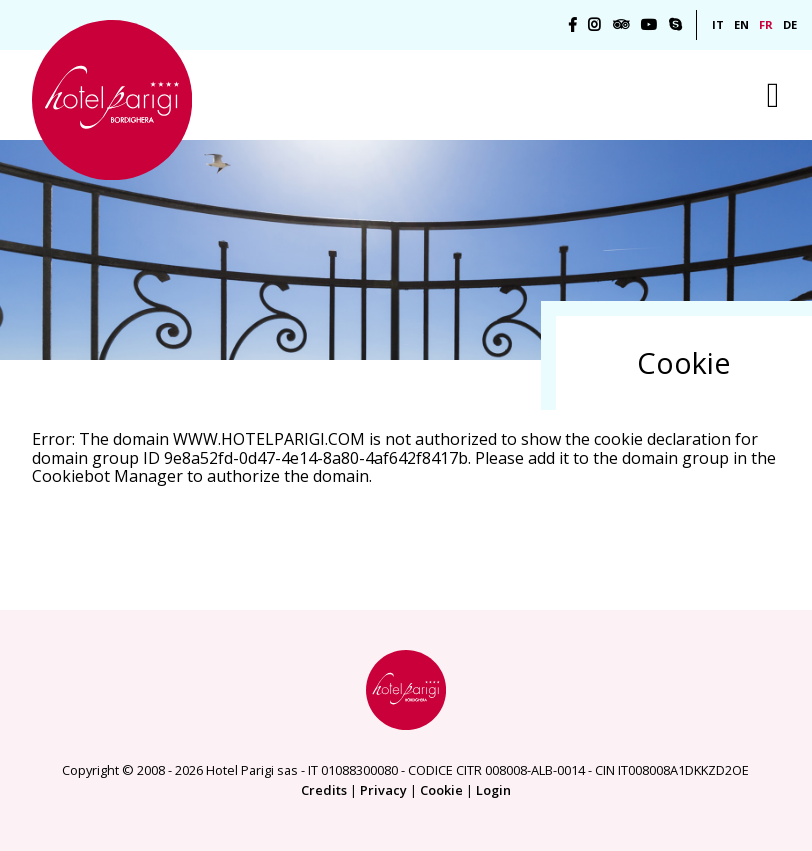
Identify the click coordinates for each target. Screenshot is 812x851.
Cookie (441, 790)
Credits (324, 790)
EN (741, 24)
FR (766, 24)
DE (790, 24)
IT (718, 24)
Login (493, 790)
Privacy (383, 790)
